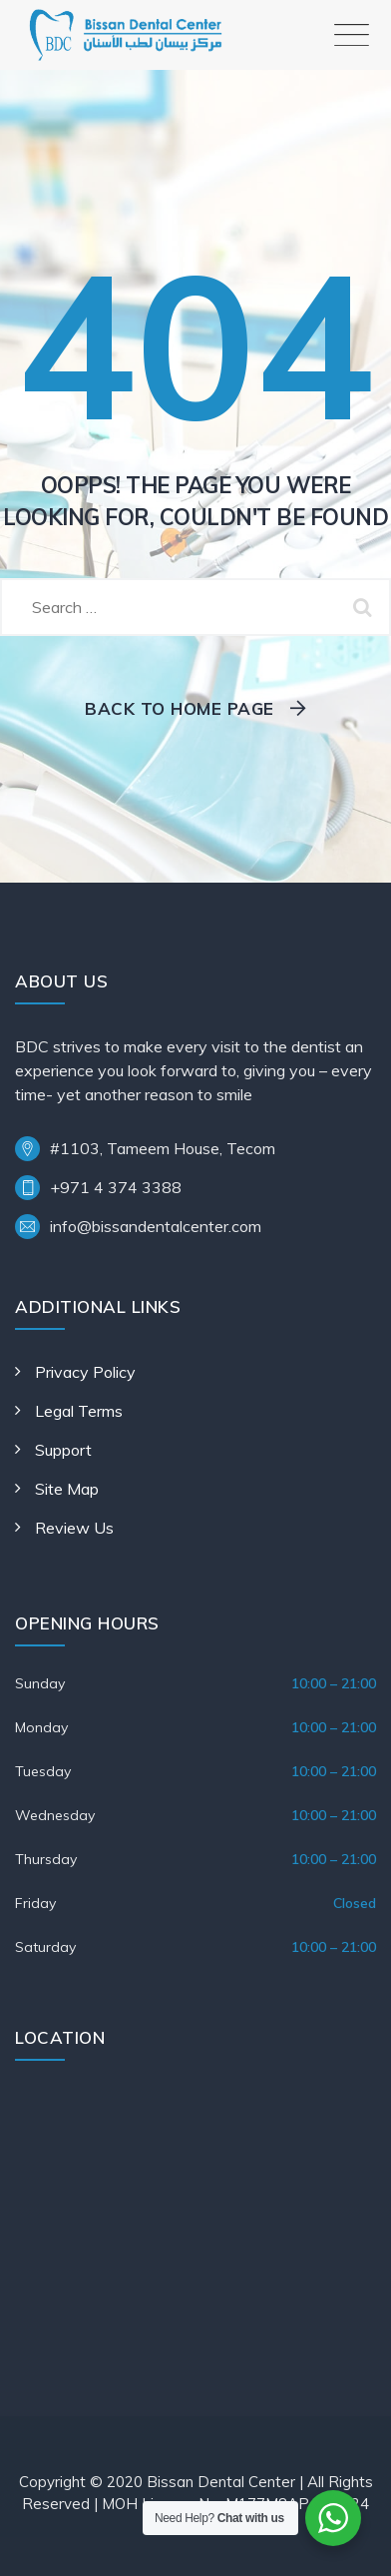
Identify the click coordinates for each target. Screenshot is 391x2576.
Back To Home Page (179, 708)
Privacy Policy (85, 1372)
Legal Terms (79, 1411)
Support (63, 1450)
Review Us (74, 1528)
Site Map (67, 1489)
